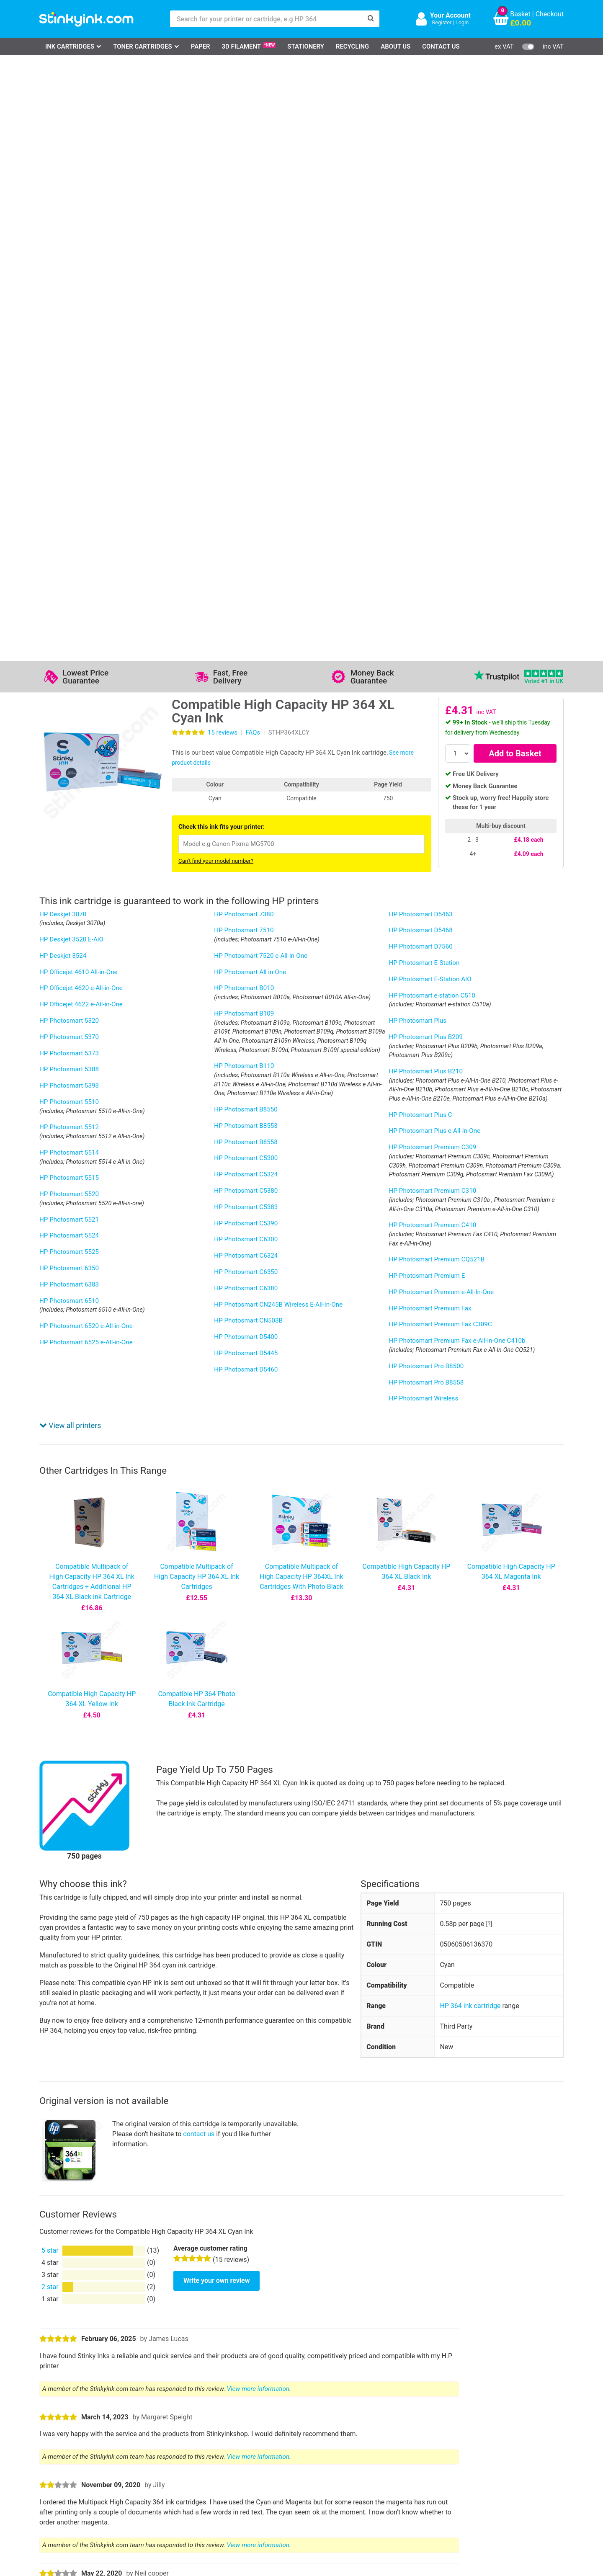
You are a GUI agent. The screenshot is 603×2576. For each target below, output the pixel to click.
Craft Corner (142, 2486)
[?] (489, 932)
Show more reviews (71, 1750)
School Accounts (309, 2461)
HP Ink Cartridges (75, 2437)
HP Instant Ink (196, 2018)
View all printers (70, 433)
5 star (50, 1259)
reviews (222, 136)
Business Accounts (312, 2449)
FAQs (252, 136)
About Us (395, 46)
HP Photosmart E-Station (424, 367)
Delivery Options (308, 2437)
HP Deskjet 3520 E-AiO (71, 343)
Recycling (352, 46)
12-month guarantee (266, 2123)
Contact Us (441, 46)
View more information (258, 1396)
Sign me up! (414, 2450)
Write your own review (216, 1288)
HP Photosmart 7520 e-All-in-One (260, 360)
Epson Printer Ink (74, 2461)
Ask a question (81, 1825)
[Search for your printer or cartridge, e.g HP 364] (266, 18)
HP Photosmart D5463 (421, 318)
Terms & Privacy (235, 2474)
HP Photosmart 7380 (243, 318)
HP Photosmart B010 (244, 392)
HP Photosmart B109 (244, 417)
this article (373, 1961)
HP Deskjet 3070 (62, 318)
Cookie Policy (231, 2486)
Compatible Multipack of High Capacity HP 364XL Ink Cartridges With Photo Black (301, 585)
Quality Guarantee (237, 2461)
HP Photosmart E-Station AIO (430, 383)
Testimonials (230, 2449)
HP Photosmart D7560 (421, 350)
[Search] (371, 18)
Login (462, 22)
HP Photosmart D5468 (421, 334)
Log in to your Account (157, 2437)
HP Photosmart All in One (250, 376)
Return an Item (146, 2461)
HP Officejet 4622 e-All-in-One (81, 408)
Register (441, 22)
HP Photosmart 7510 (243, 334)
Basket (520, 14)
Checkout (550, 14)
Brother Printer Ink (76, 2474)
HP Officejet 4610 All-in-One (78, 376)
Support (222, 2437)
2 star (50, 1295)
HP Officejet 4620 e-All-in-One (81, 392)
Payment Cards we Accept (323, 2474)
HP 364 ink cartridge (470, 1014)
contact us (198, 1142)
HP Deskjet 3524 (62, 360)
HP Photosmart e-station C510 (432, 399)
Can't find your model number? (215, 265)
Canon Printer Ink (75, 2449)
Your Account (450, 15)
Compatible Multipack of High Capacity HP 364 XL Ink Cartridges (196, 585)
